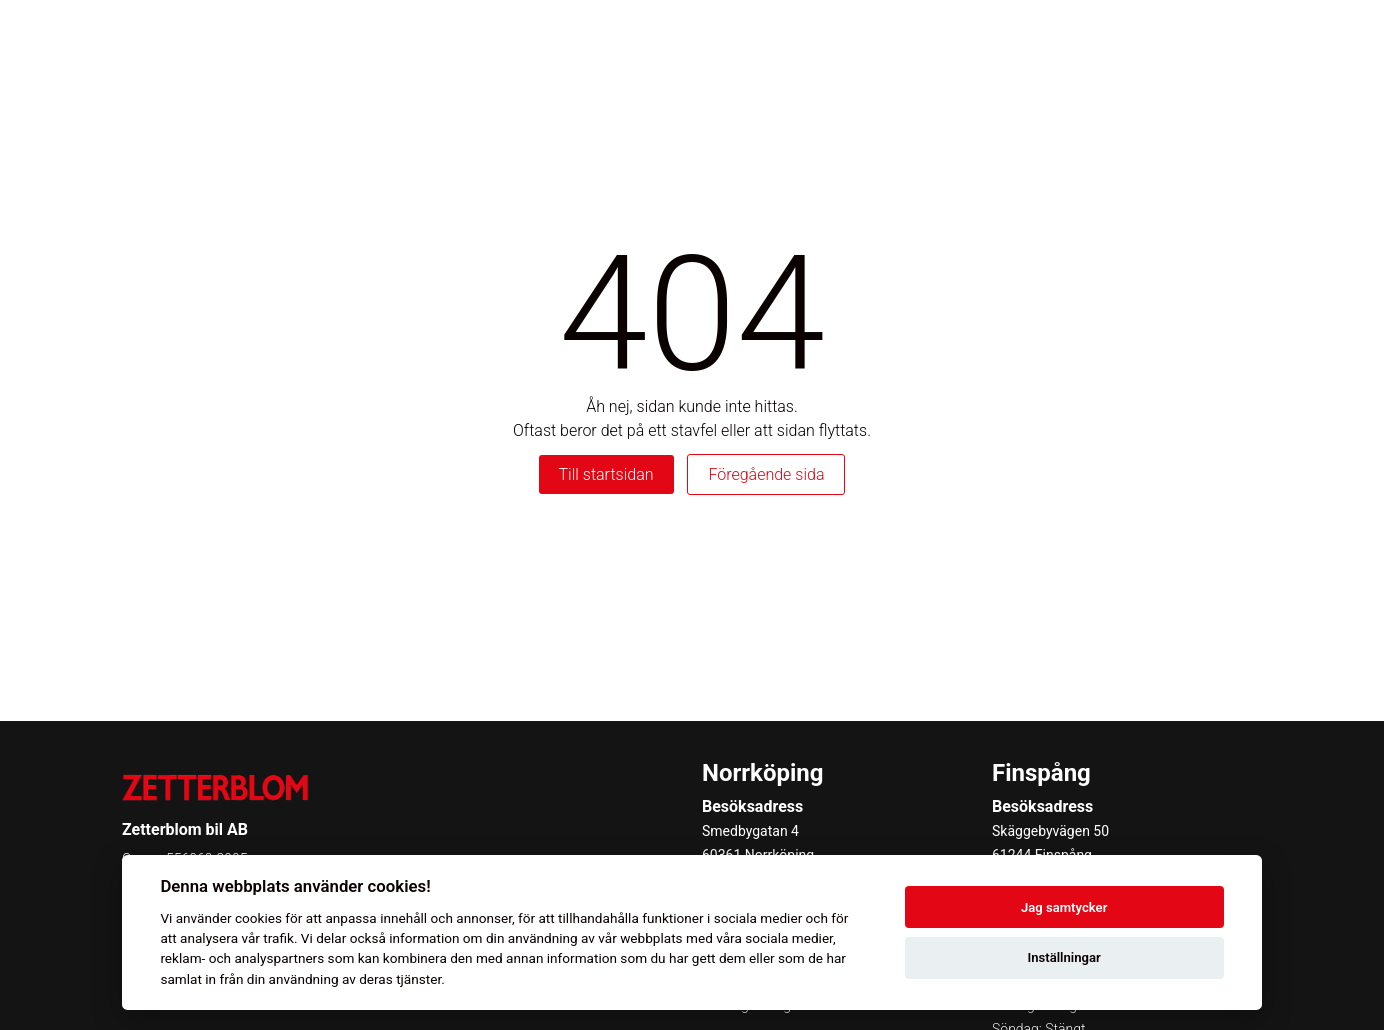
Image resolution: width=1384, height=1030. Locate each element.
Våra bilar (622, 39)
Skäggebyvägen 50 (1050, 831)
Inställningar (1063, 957)
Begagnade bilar (888, 39)
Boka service (1033, 39)
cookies (258, 918)
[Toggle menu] (1338, 40)
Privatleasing (743, 39)
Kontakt (1264, 39)
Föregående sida (766, 474)
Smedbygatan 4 (750, 831)
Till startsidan (606, 474)
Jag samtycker (1064, 907)
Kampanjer (1158, 39)
